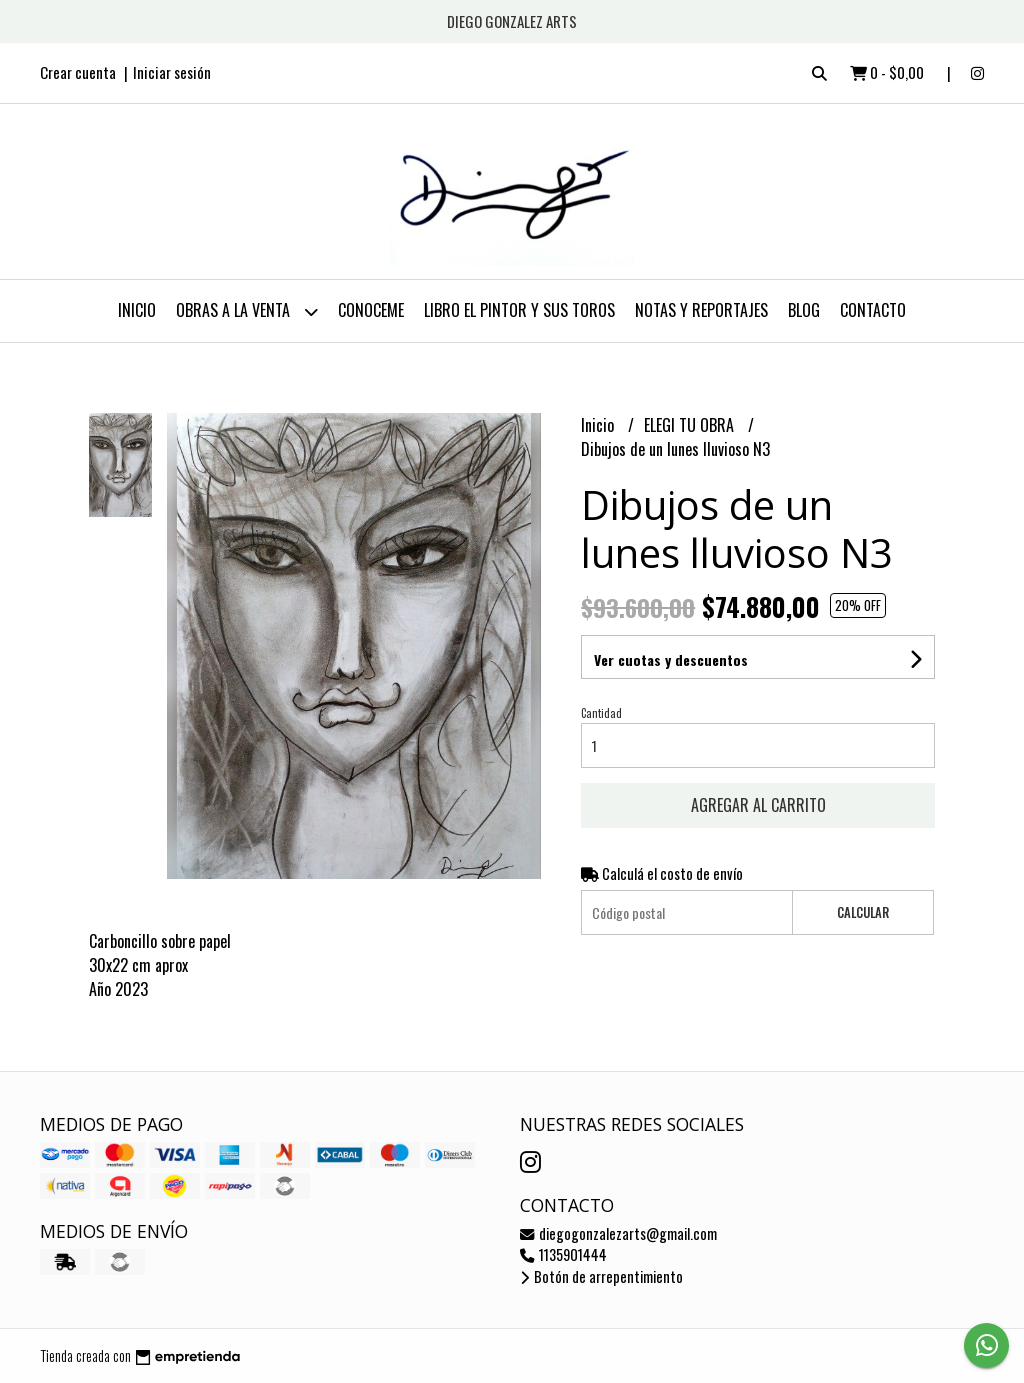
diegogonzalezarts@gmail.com (618, 1233)
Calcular (863, 912)
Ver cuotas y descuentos (671, 659)
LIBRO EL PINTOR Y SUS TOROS (519, 310)
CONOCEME (371, 310)
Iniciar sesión (172, 72)
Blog (804, 310)
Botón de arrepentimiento (601, 1276)
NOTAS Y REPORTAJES (701, 310)
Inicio (137, 310)
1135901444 (563, 1254)
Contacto (873, 310)
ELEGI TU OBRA (691, 425)
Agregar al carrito (758, 805)
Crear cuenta (78, 72)
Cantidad (601, 713)
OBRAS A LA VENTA (247, 311)
